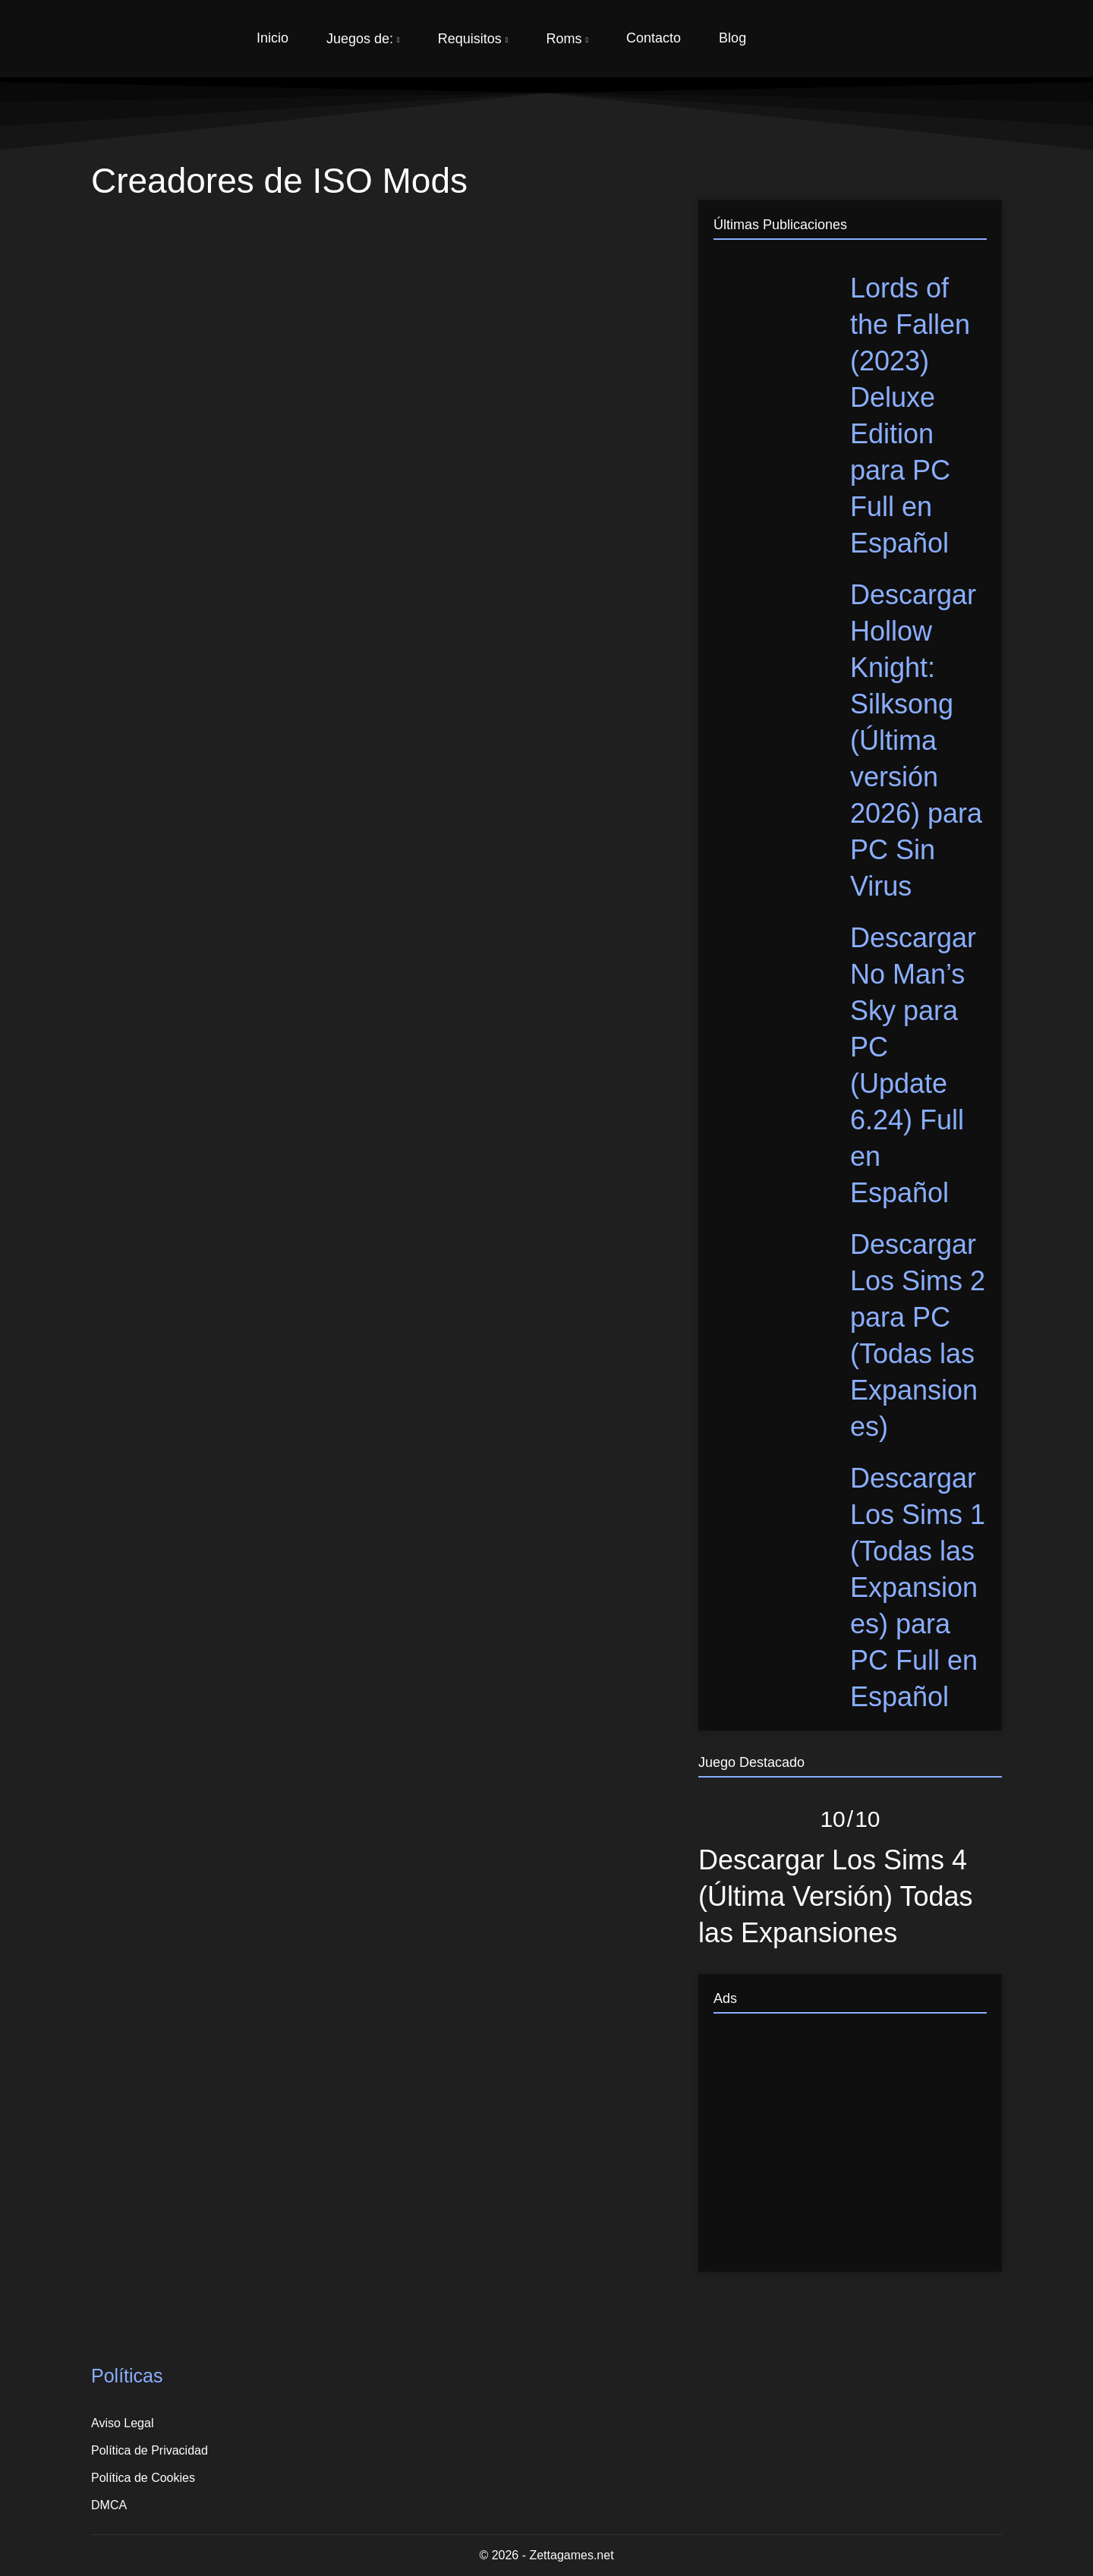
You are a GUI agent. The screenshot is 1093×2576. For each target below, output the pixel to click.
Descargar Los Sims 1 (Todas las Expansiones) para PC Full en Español (917, 1587)
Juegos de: (363, 39)
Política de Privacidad (149, 2450)
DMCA (109, 2505)
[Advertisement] (850, 2150)
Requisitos (473, 39)
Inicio (272, 38)
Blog (732, 38)
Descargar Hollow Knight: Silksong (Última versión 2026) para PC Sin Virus (916, 740)
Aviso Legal (122, 2423)
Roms (567, 39)
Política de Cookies (143, 2477)
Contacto (653, 38)
